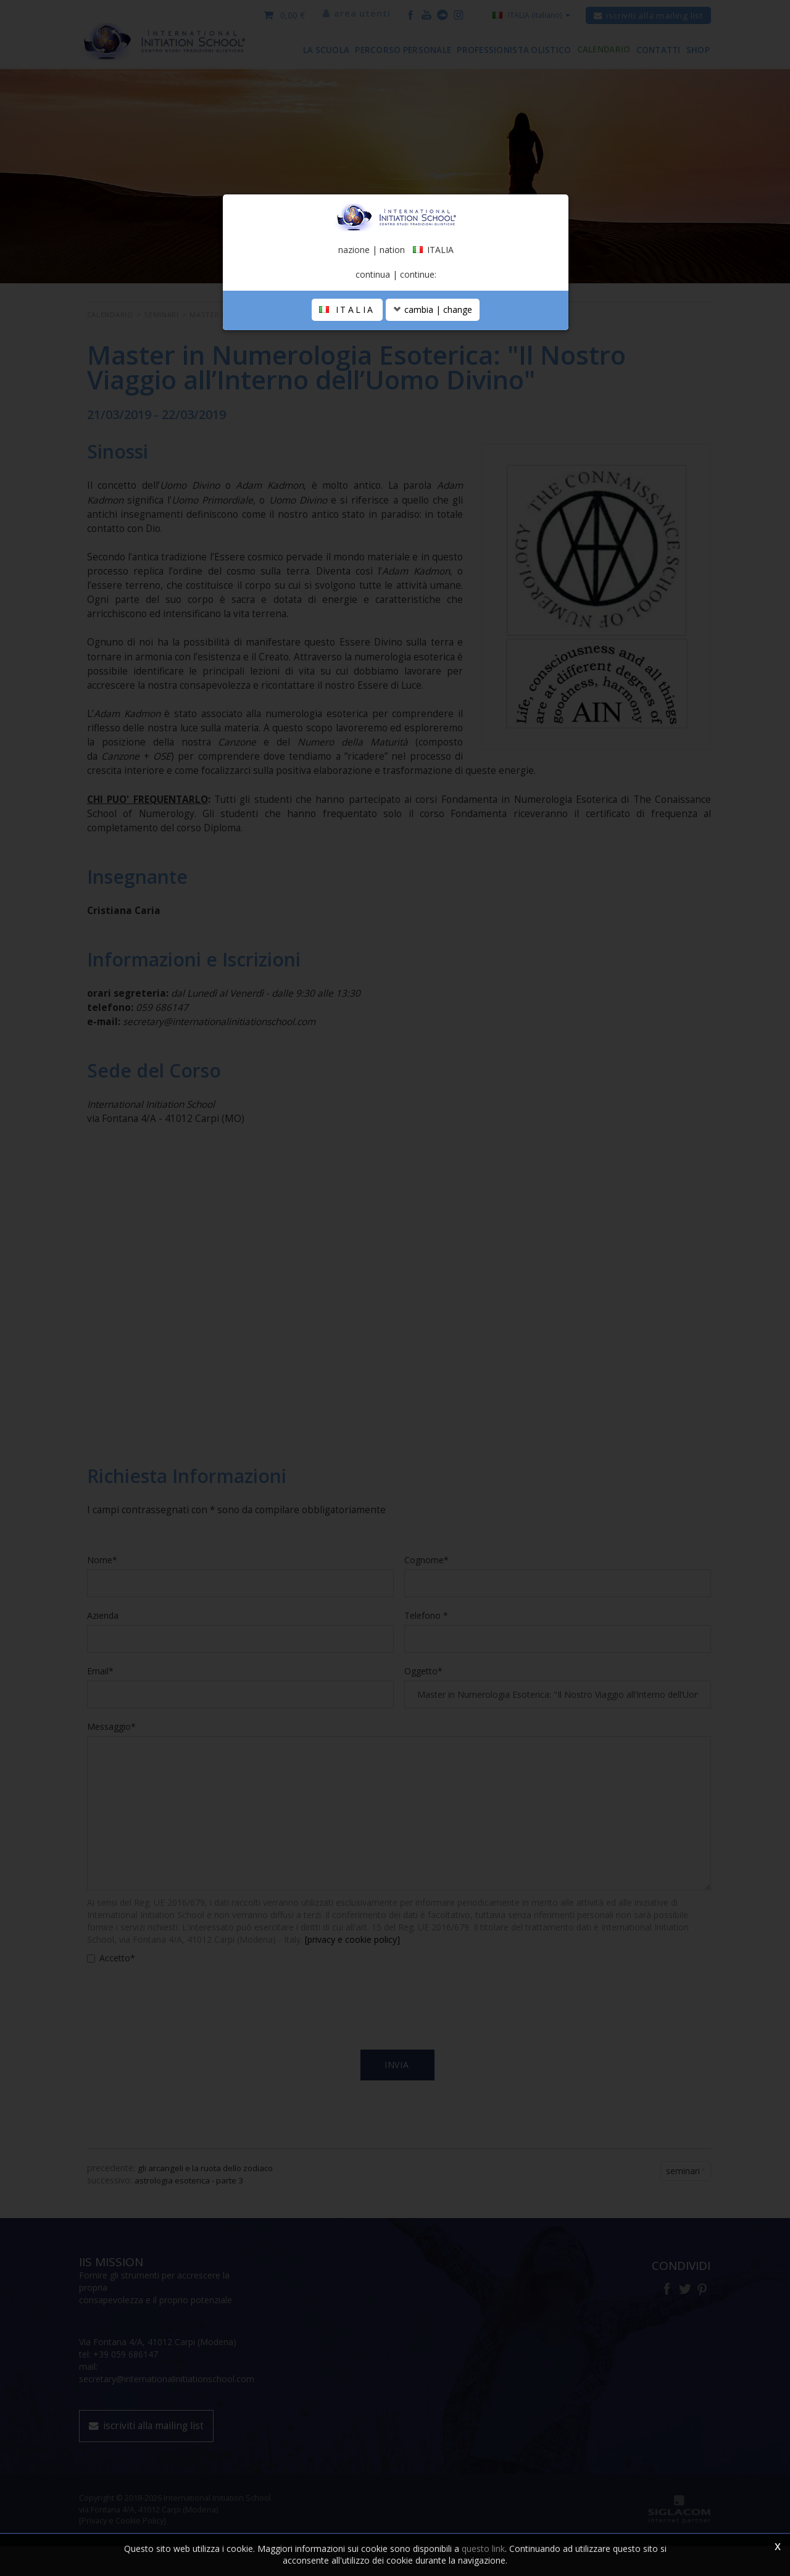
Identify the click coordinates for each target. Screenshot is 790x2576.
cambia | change (432, 373)
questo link (483, 2548)
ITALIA (347, 373)
